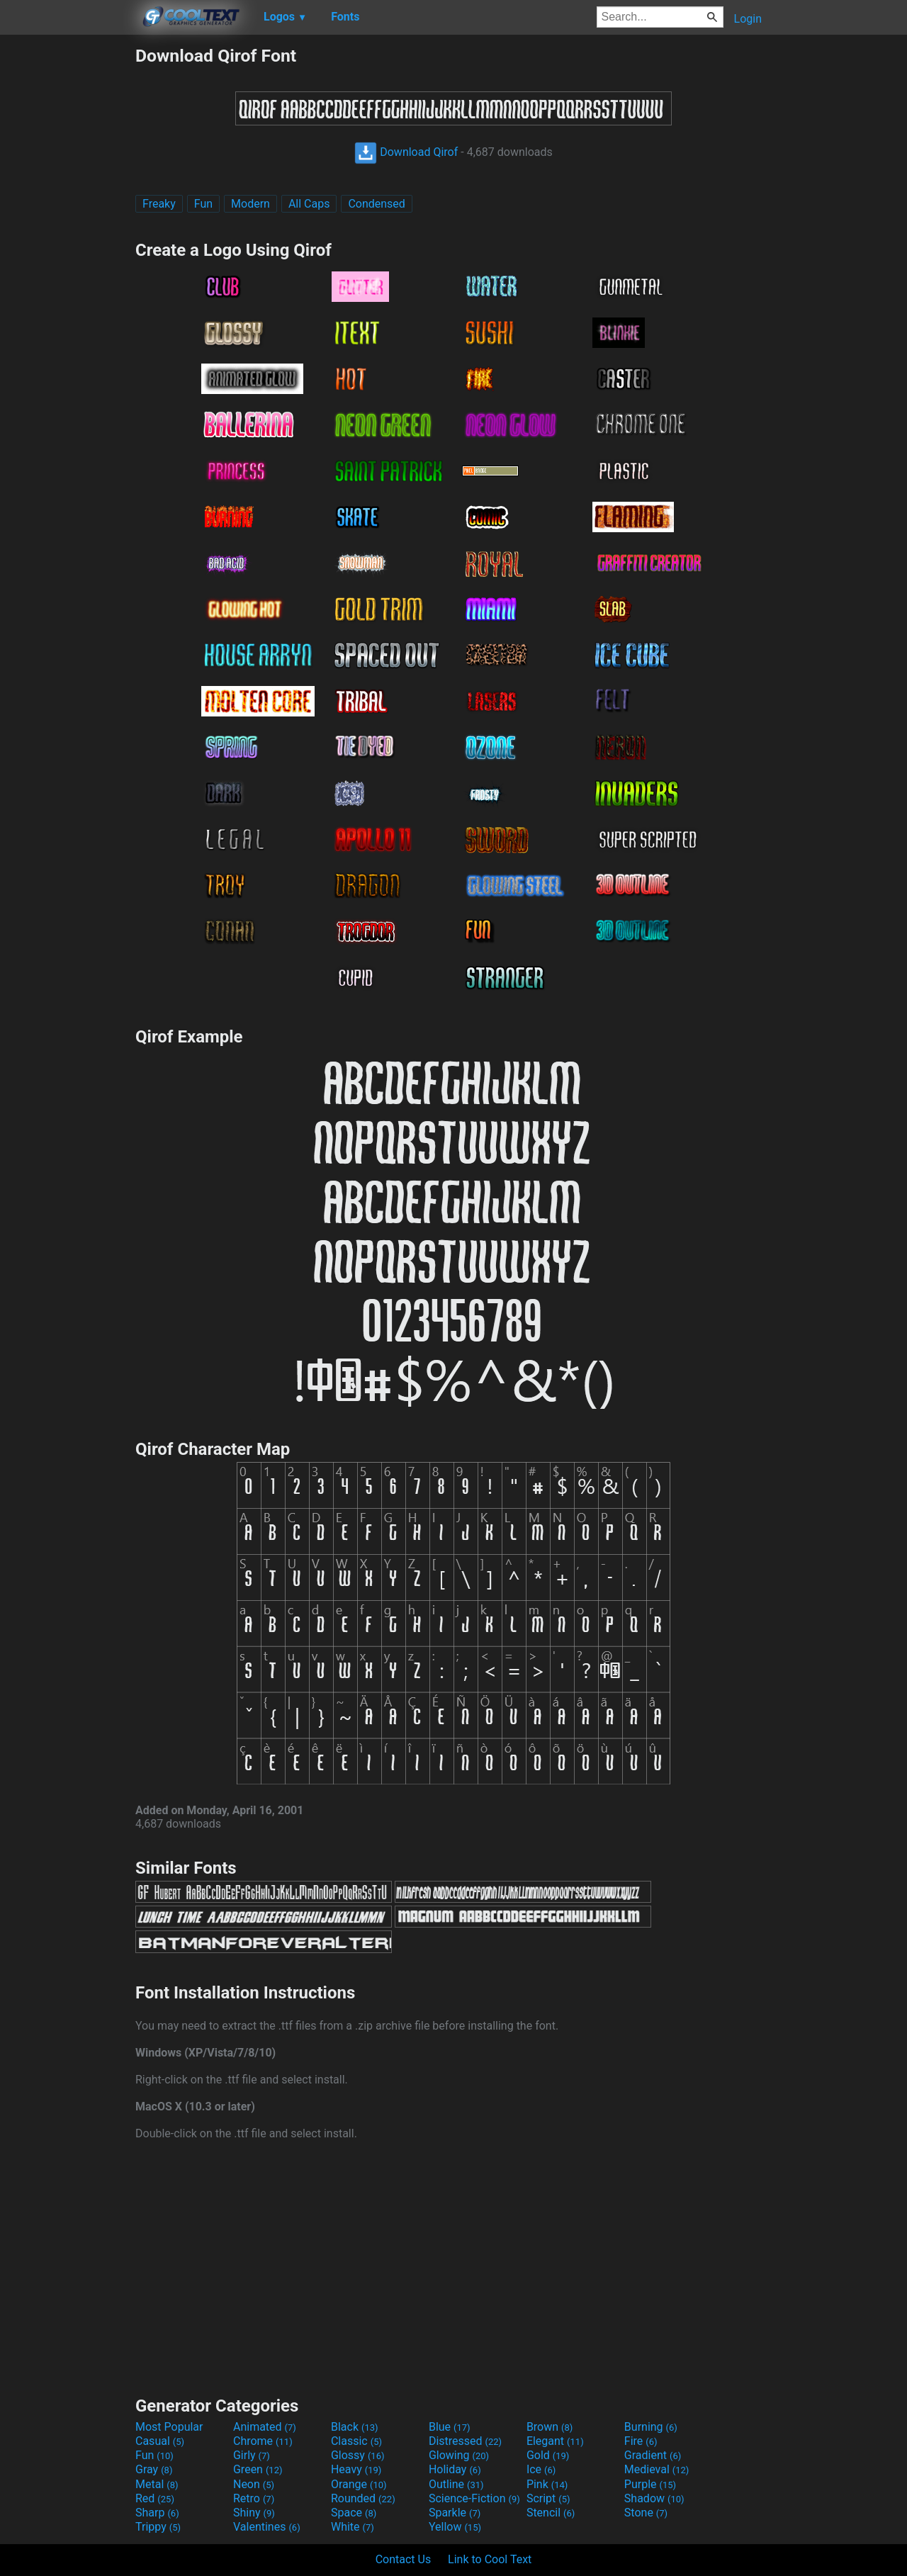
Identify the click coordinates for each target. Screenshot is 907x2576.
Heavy (356, 2469)
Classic (356, 2441)
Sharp (157, 2512)
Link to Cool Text (489, 2559)
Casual (159, 2441)
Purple (650, 2484)
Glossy (358, 2455)
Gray (153, 2469)
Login (748, 19)
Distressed (465, 2441)
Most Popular (169, 2427)
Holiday (455, 2469)
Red (154, 2498)
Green (258, 2469)
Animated (264, 2427)
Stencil (550, 2512)
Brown (549, 2427)
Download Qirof (406, 152)
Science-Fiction (474, 2498)
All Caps (309, 203)
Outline (456, 2484)
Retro (253, 2498)
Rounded (363, 2498)
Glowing (459, 2455)
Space (353, 2512)
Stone (645, 2512)
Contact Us (404, 2559)
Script (548, 2498)
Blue (450, 2427)
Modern (250, 203)
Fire (641, 2441)
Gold (548, 2455)
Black (354, 2427)
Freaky (159, 203)
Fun (203, 203)
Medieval (656, 2469)
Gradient (652, 2455)
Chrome (263, 2441)
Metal (157, 2484)
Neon (253, 2484)
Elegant (555, 2441)
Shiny (254, 2512)
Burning (650, 2427)
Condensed (376, 203)
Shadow (654, 2498)
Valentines (266, 2526)
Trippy (158, 2526)
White (352, 2526)
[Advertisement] (67, 258)
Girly (251, 2455)
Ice (541, 2469)
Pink (547, 2484)
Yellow (455, 2526)
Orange (359, 2484)
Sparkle (454, 2512)
